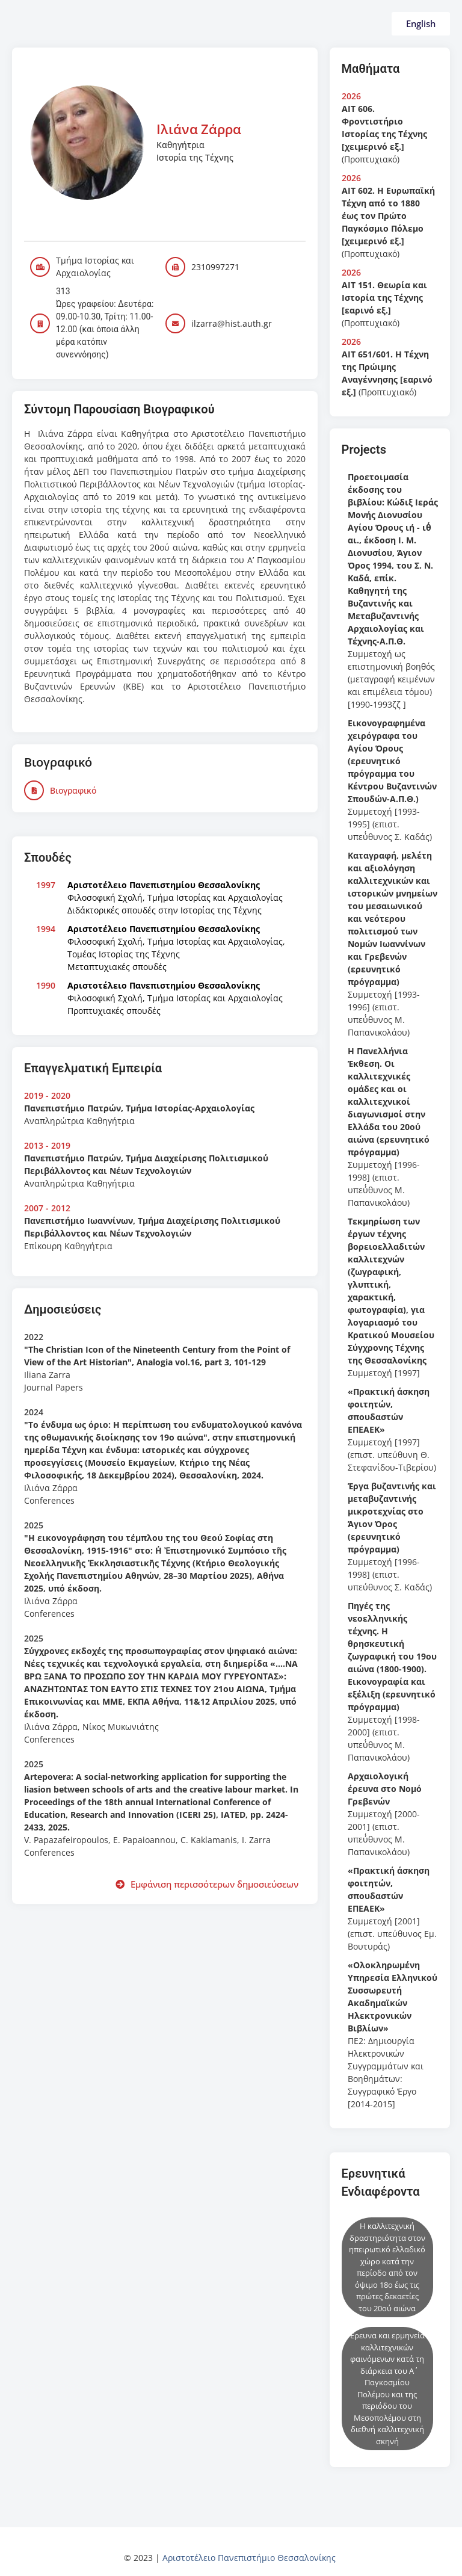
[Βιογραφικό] (34, 790)
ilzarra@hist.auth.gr (231, 323)
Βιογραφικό (73, 790)
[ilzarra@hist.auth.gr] (175, 323)
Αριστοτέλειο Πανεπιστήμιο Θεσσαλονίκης (249, 2557)
